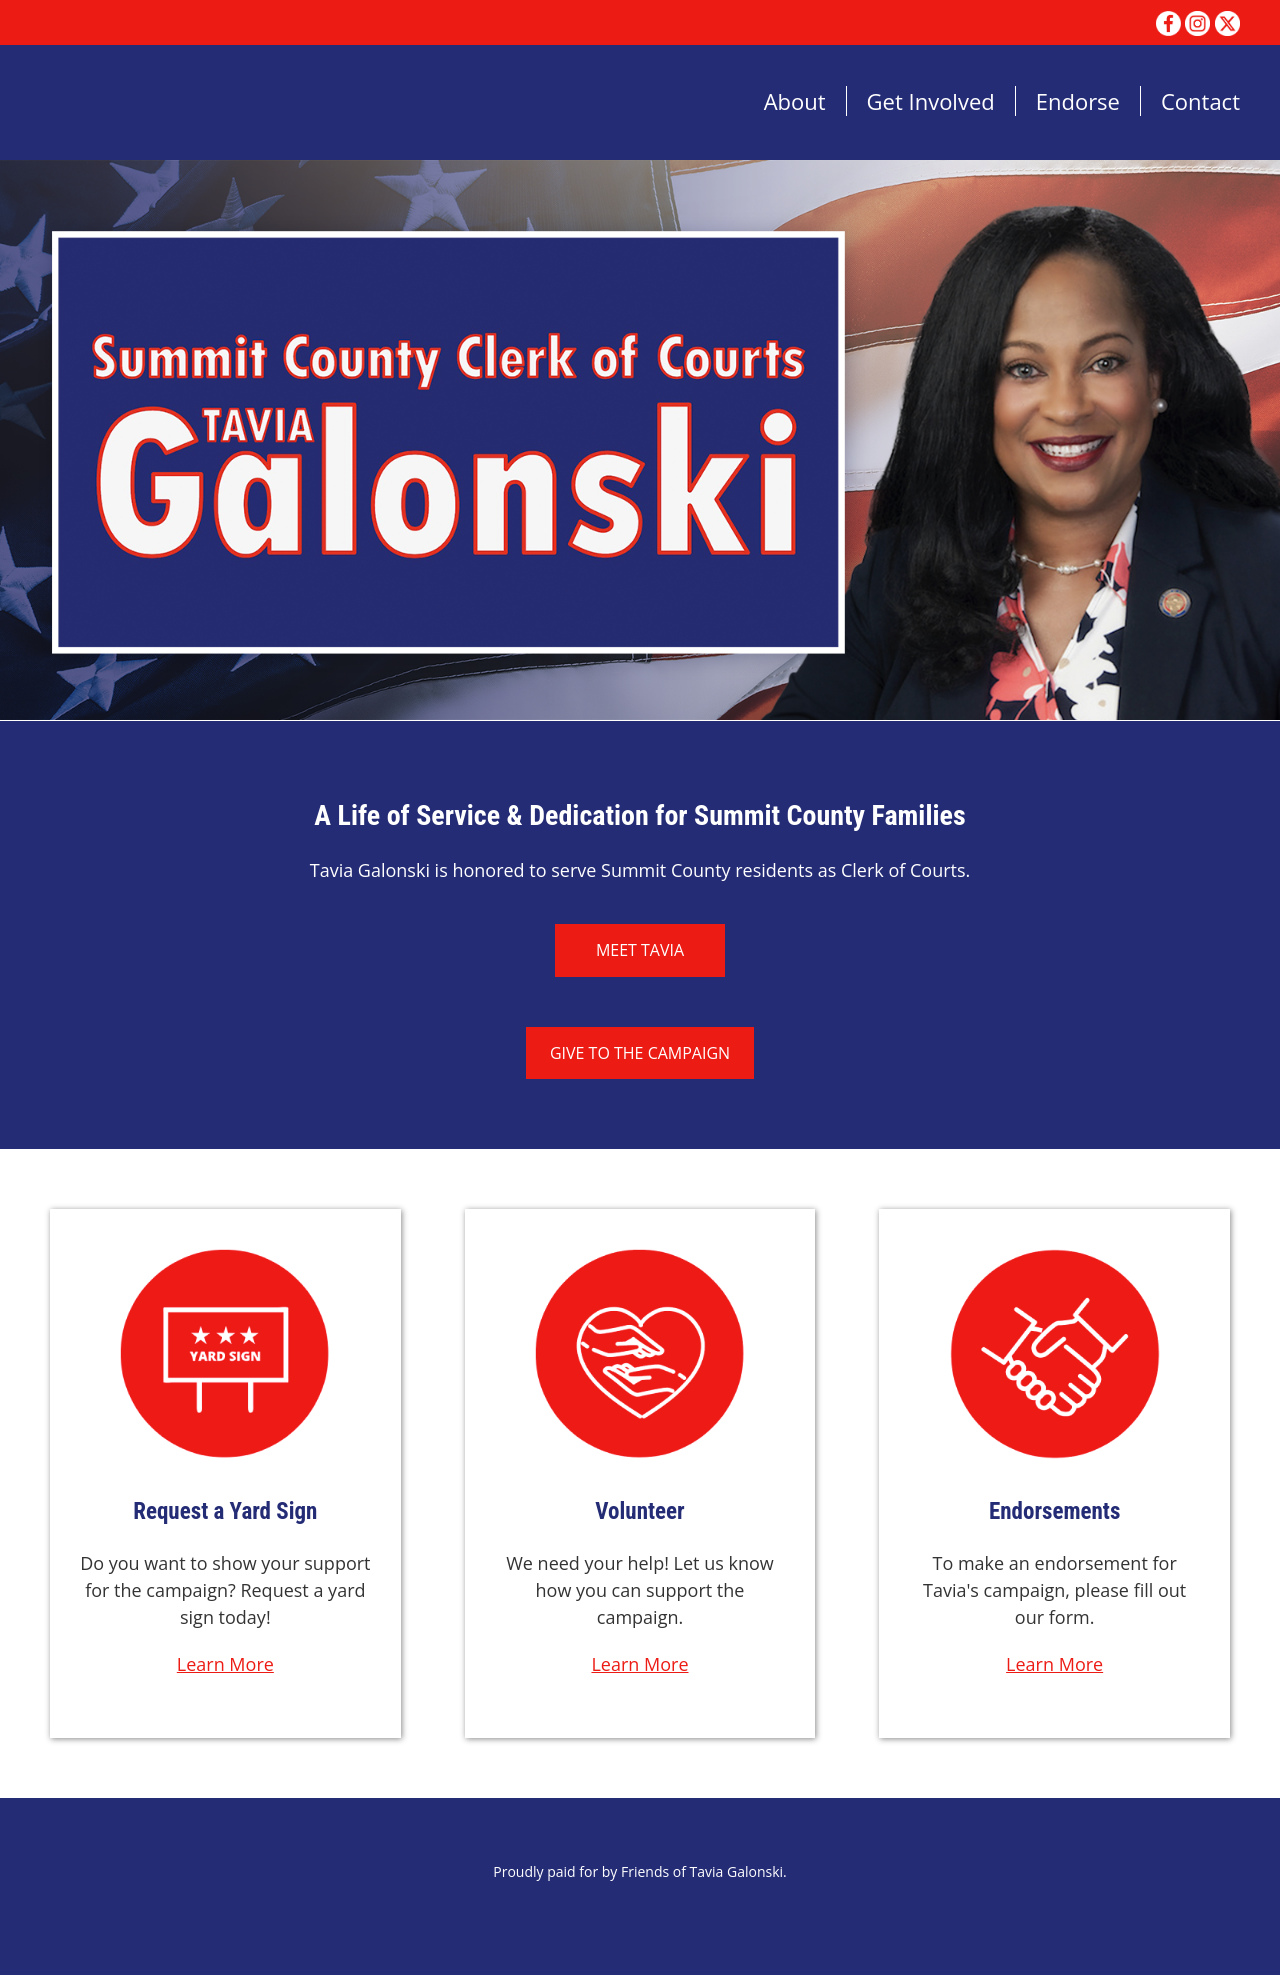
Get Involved (931, 101)
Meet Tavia (640, 950)
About (795, 101)
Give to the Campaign (640, 1053)
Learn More (225, 1664)
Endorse (1078, 101)
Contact (1200, 101)
